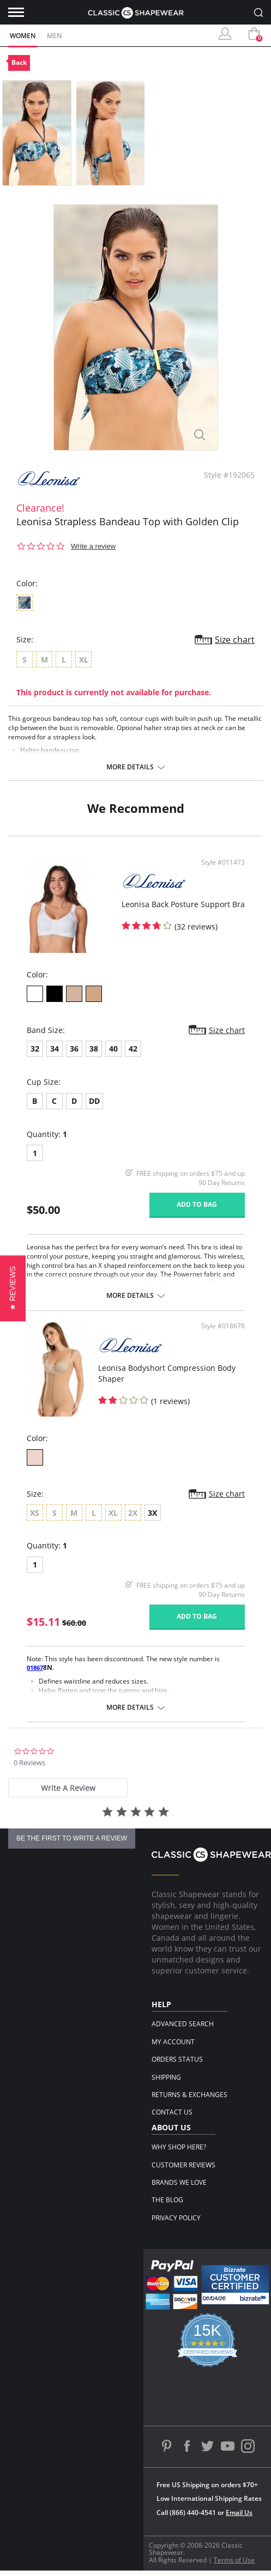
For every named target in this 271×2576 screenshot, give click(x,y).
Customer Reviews (183, 2165)
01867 (35, 1667)
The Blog (167, 2199)
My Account (173, 2041)
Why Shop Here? (179, 2147)
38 (93, 1048)
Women (22, 35)
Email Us (239, 2512)
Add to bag (197, 1204)
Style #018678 (223, 1326)
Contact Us (172, 2112)
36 (74, 1048)
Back (19, 62)
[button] (13, 1288)
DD (94, 1101)
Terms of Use (234, 2560)
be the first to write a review (71, 1838)
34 (54, 1048)
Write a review (93, 546)
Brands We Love (179, 2182)
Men (54, 35)
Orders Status (177, 2059)
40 (113, 1048)
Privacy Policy (176, 2217)
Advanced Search (183, 2023)
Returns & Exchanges (189, 2094)
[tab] (68, 1787)
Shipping (166, 2077)
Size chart (235, 640)
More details (130, 767)
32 (35, 1048)
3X (152, 1513)
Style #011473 (223, 862)
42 (133, 1048)
